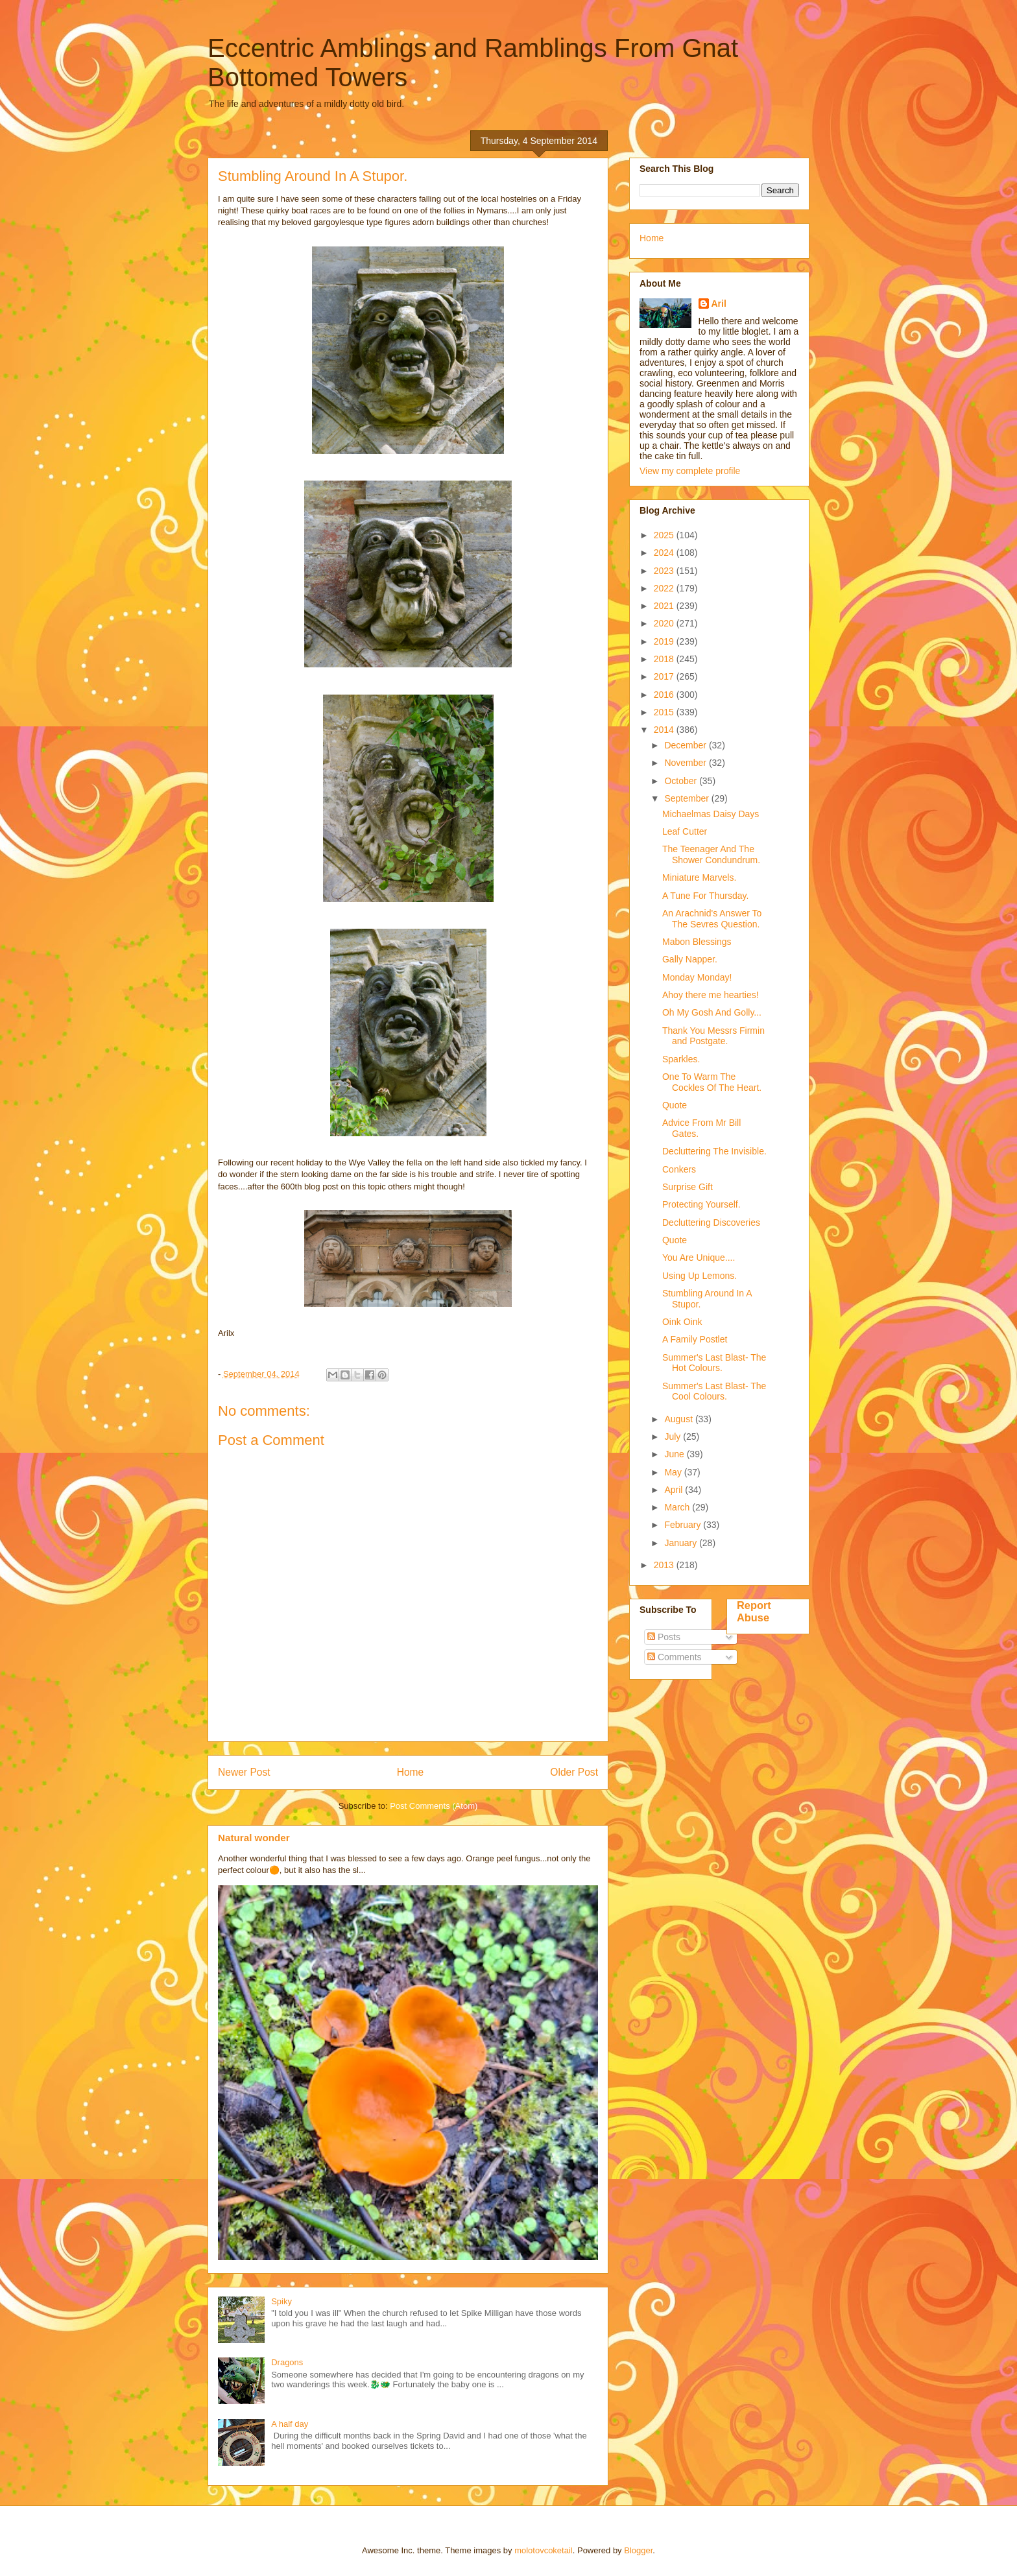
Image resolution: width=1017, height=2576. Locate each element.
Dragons (287, 2362)
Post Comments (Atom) (433, 1806)
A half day (289, 2424)
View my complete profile (690, 471)
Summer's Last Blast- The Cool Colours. (714, 1391)
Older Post (574, 1772)
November (686, 762)
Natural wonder (254, 1837)
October (681, 781)
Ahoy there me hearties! (710, 995)
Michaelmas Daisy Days (710, 814)
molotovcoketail (543, 2550)
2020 (665, 623)
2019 (665, 641)
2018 (665, 659)
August (679, 1419)
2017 (665, 676)
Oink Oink (682, 1322)
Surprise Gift (687, 1187)
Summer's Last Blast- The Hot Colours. (714, 1363)
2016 (665, 694)
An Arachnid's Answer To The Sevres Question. (711, 918)
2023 (665, 571)
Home (410, 1772)
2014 (665, 729)
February (683, 1525)
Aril (719, 303)
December (686, 745)
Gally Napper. (689, 959)
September (687, 798)
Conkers (679, 1169)
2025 (665, 535)
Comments (674, 1657)
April (674, 1490)
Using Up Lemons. (699, 1275)
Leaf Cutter (684, 831)
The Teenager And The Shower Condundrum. (711, 854)
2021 (665, 606)
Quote (674, 1105)
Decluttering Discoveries (711, 1222)
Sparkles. (681, 1059)
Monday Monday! (697, 977)
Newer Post (244, 1772)
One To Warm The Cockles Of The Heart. (711, 1082)
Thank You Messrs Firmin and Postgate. (713, 1036)
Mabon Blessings (697, 941)
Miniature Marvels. (699, 877)
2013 (665, 1565)
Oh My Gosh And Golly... (711, 1012)
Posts (663, 1637)
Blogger (638, 2550)
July (673, 1436)
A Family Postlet (694, 1339)
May (674, 1472)
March (678, 1507)
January (681, 1543)
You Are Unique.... (698, 1257)
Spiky (281, 2301)
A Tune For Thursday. (705, 895)
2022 (665, 588)
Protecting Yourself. (701, 1204)
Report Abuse (754, 1611)
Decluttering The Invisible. (714, 1151)
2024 (665, 552)
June (675, 1454)
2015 (665, 712)
